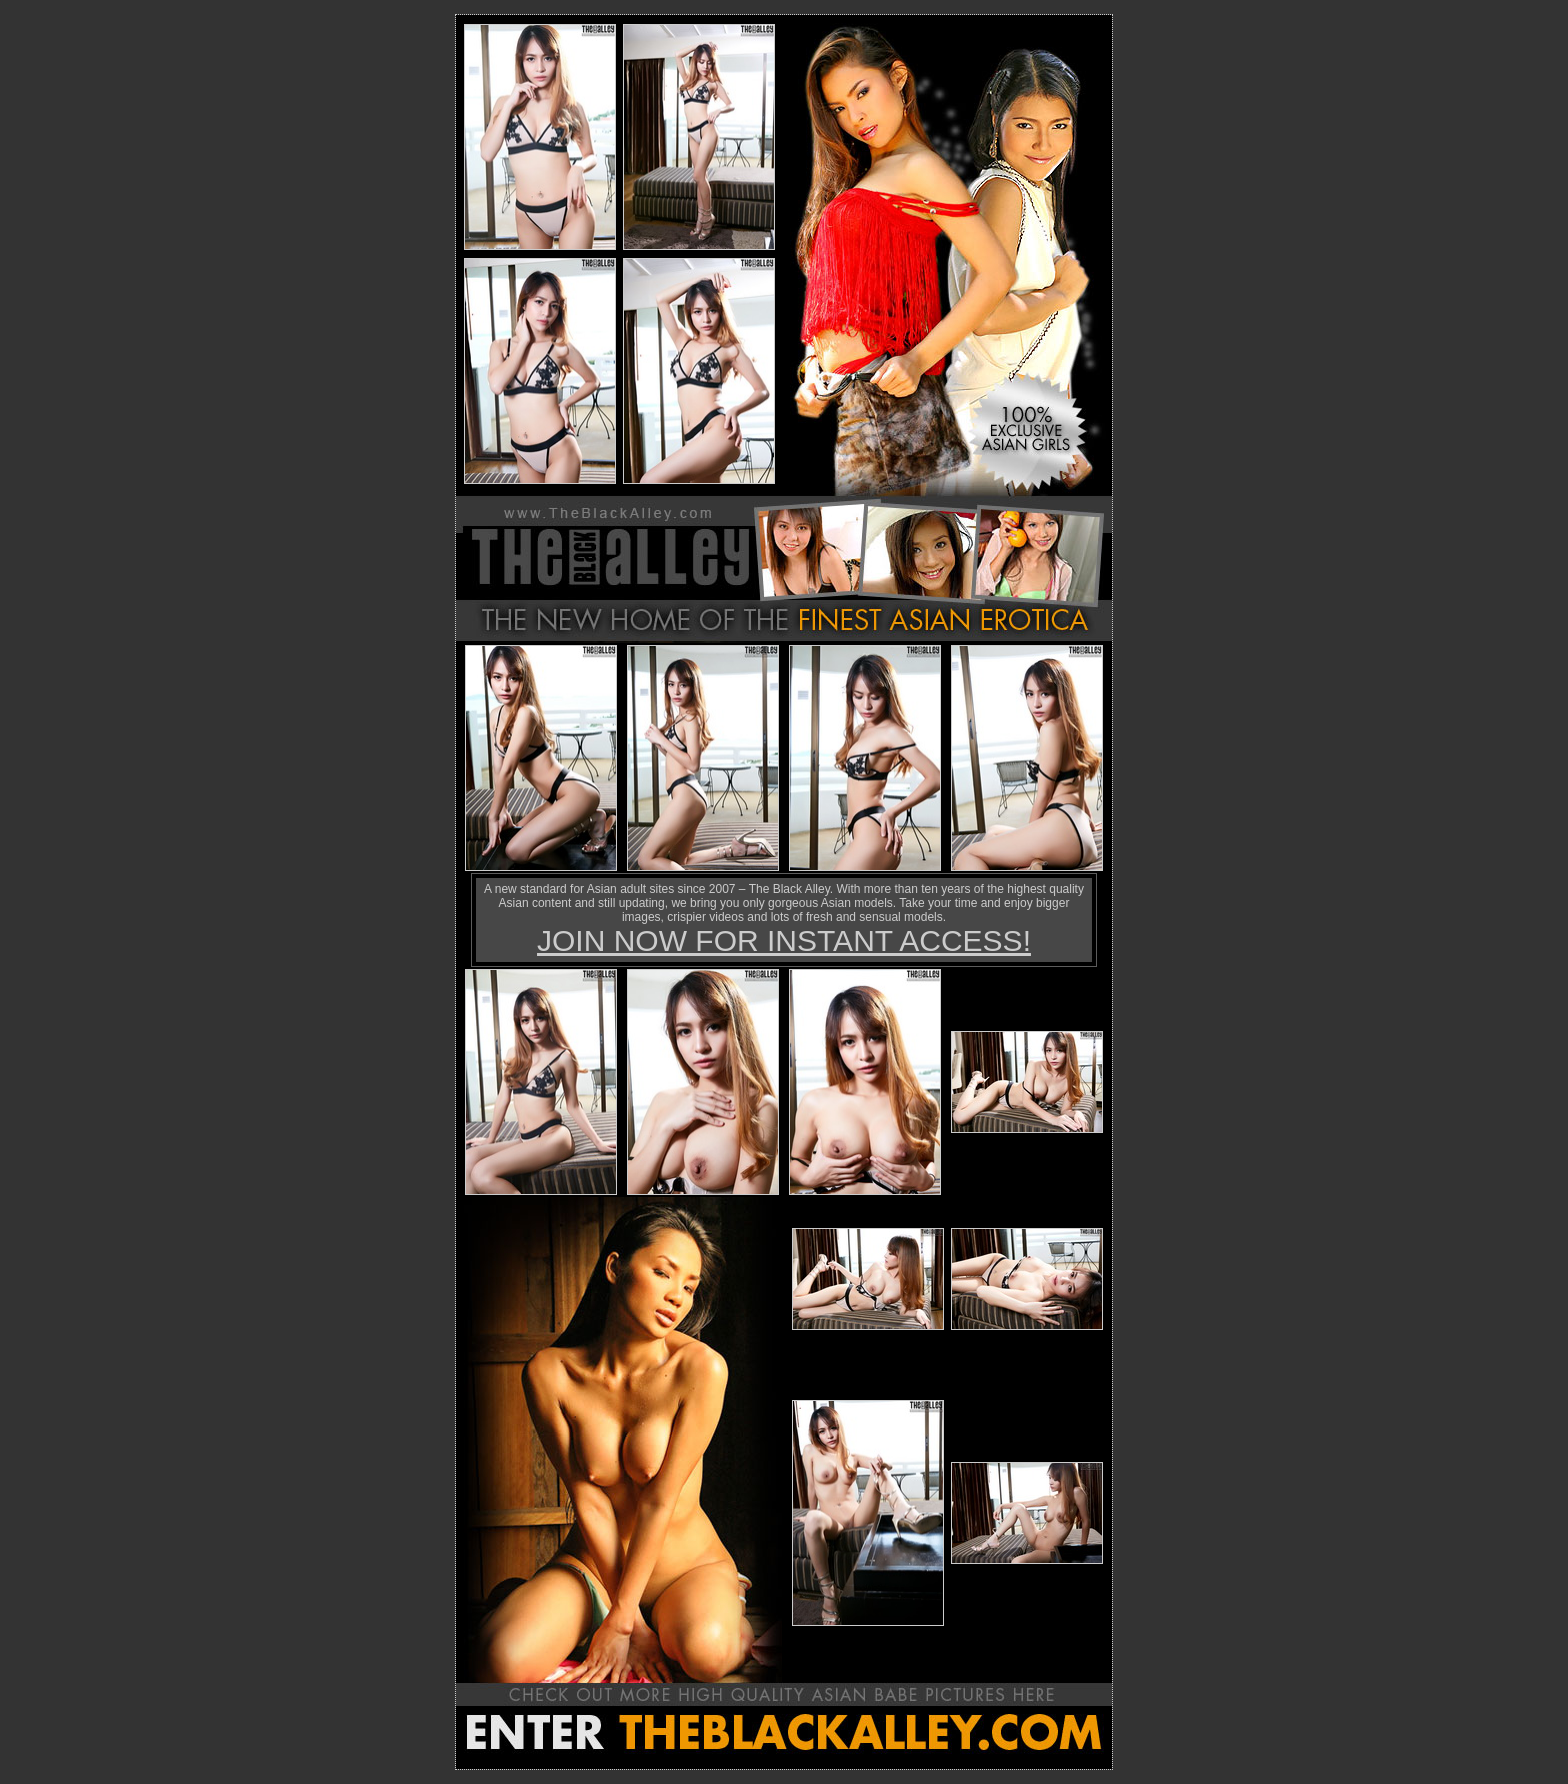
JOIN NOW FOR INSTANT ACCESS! (784, 940)
